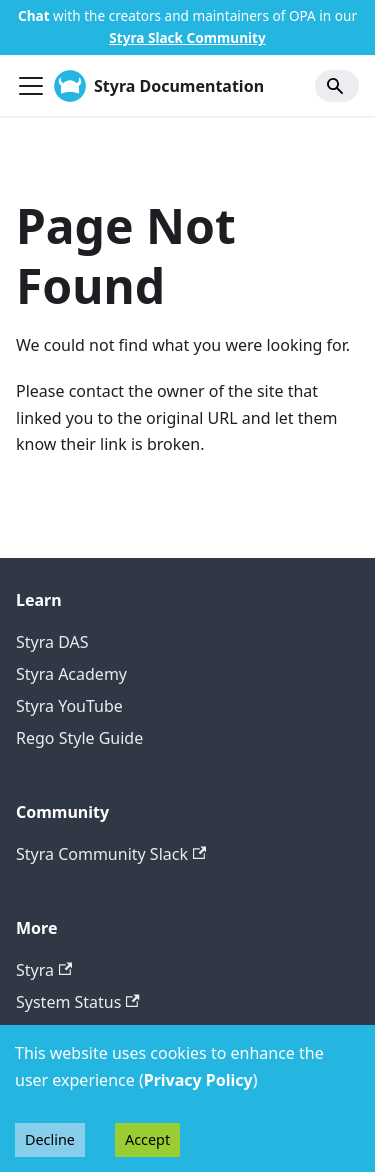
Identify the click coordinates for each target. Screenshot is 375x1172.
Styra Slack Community (187, 37)
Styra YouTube (69, 706)
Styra (44, 970)
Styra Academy (71, 674)
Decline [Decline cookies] (50, 1139)
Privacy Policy (198, 1080)
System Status (78, 1002)
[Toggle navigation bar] (31, 86)
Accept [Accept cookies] (147, 1139)
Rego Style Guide (79, 738)
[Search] (337, 86)
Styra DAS (52, 642)
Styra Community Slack (111, 854)
